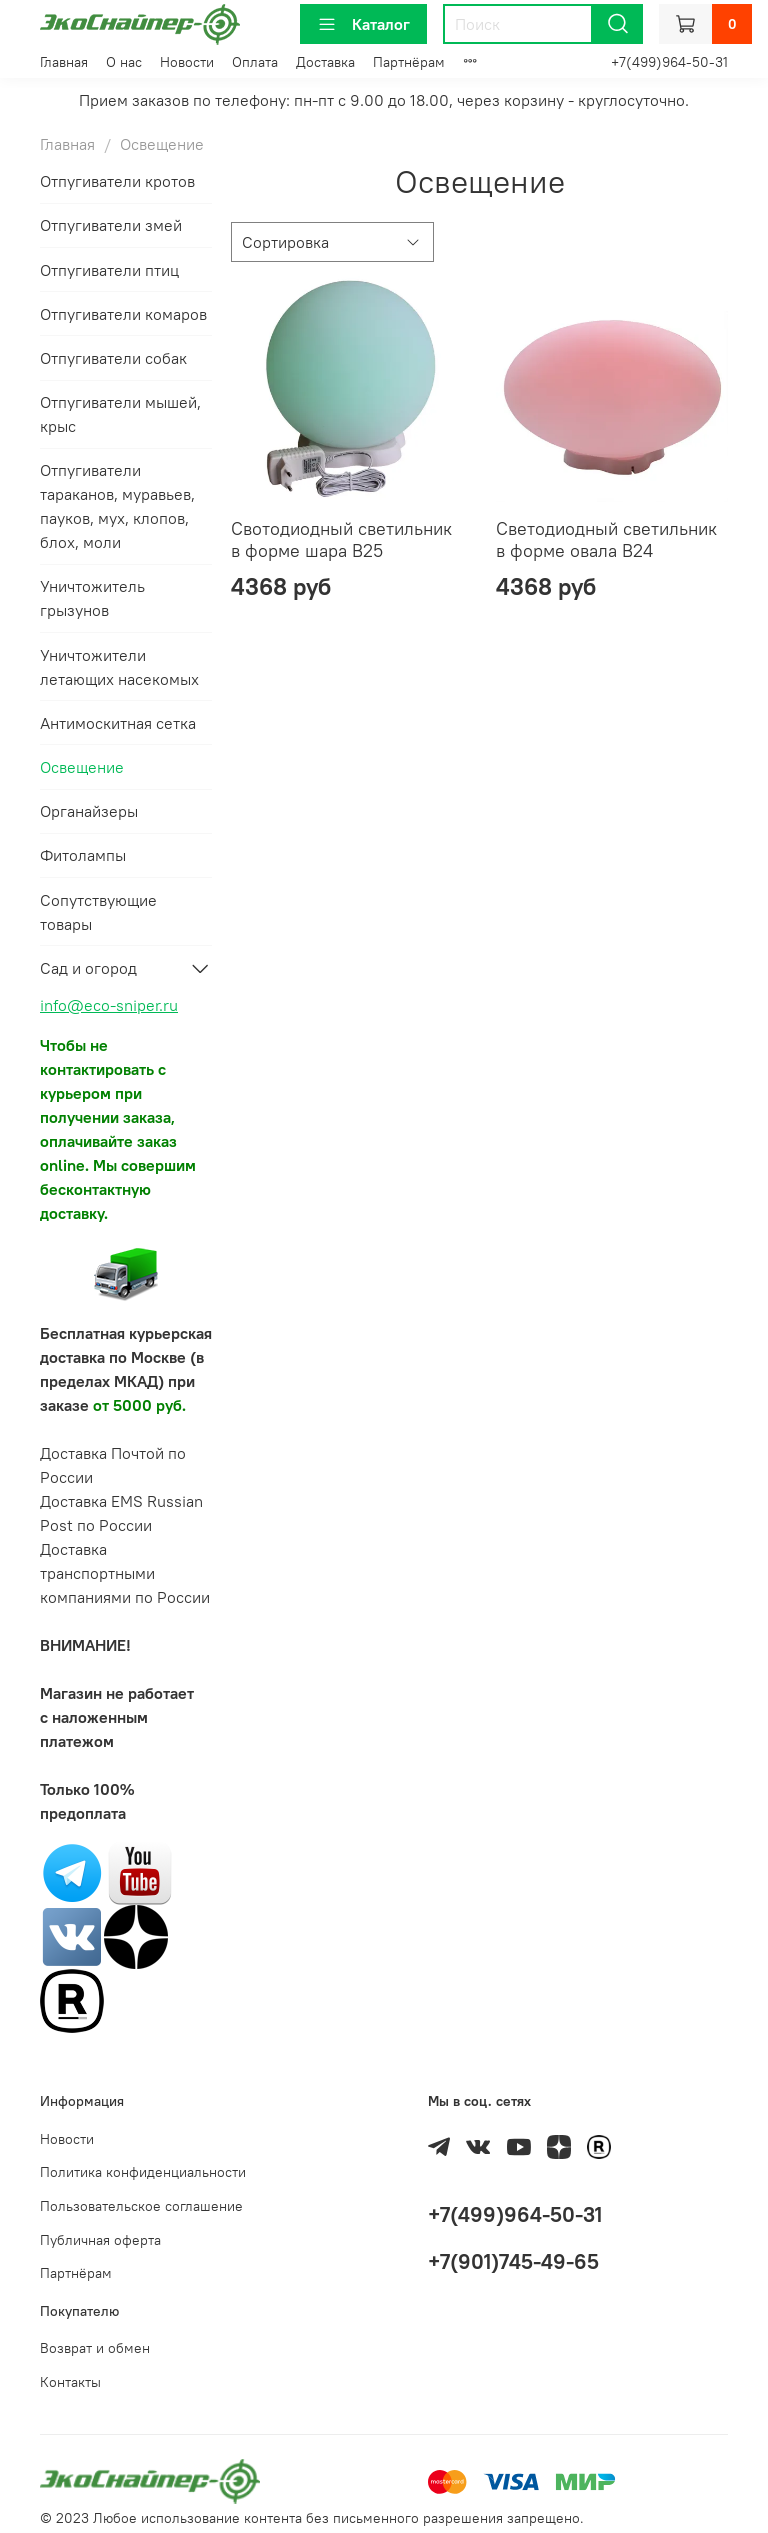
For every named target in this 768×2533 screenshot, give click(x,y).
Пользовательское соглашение (141, 2206)
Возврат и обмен (95, 2348)
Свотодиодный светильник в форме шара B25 (341, 540)
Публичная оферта (100, 2240)
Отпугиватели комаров (123, 314)
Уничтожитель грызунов (92, 598)
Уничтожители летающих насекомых (119, 667)
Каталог (363, 24)
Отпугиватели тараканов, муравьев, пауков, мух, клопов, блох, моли (117, 506)
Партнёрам (409, 62)
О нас (124, 62)
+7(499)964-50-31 (669, 62)
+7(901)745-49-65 (513, 2261)
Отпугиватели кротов (117, 181)
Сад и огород (88, 968)
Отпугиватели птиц (109, 270)
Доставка (325, 62)
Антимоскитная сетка (118, 723)
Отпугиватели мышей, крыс (120, 414)
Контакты (70, 2382)
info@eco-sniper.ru (109, 1005)
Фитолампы (83, 855)
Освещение (82, 767)
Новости (187, 62)
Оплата (255, 62)
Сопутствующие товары (98, 912)
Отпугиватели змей (111, 225)
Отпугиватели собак (113, 358)
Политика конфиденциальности (143, 2172)
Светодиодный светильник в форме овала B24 (606, 540)
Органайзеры (89, 811)
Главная (64, 62)
